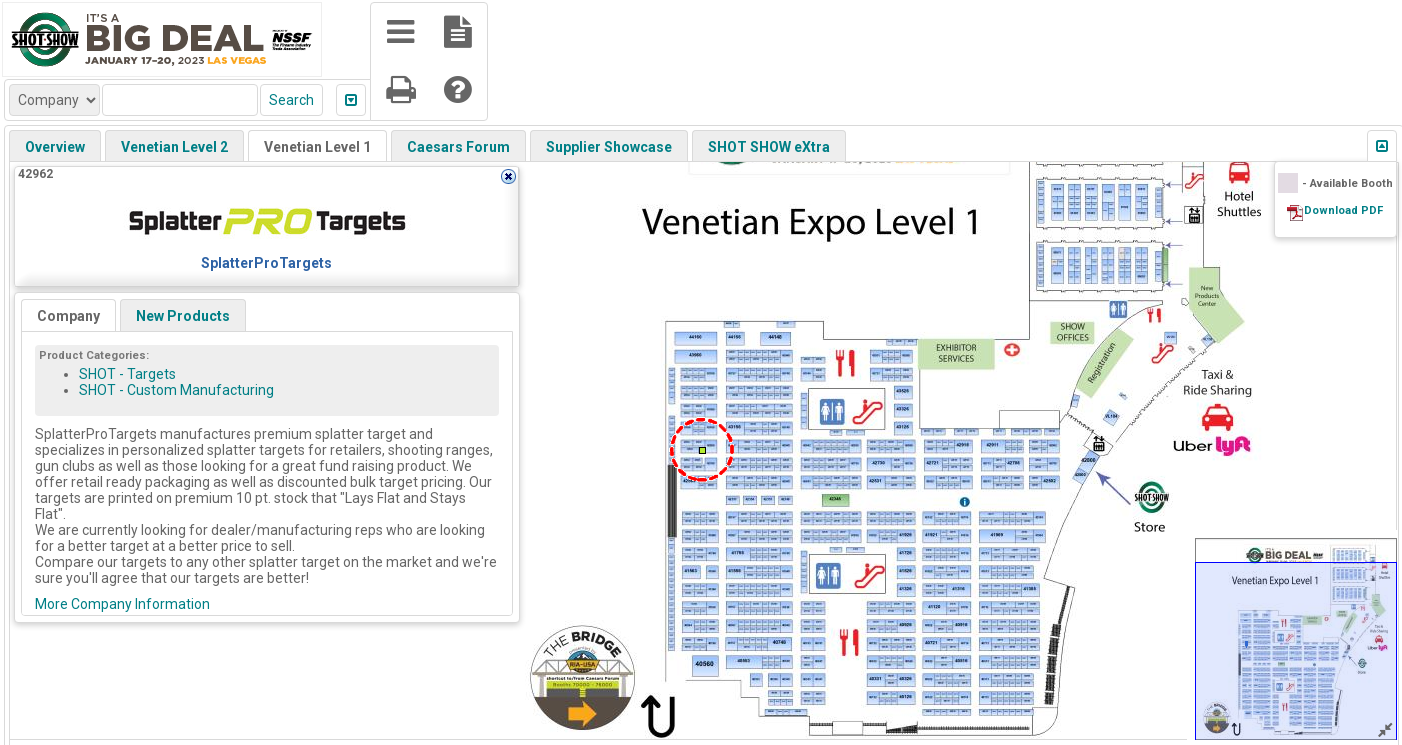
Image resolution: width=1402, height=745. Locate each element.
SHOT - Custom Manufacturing (176, 390)
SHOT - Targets (127, 374)
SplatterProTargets (266, 263)
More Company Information (122, 604)
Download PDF (1343, 210)
